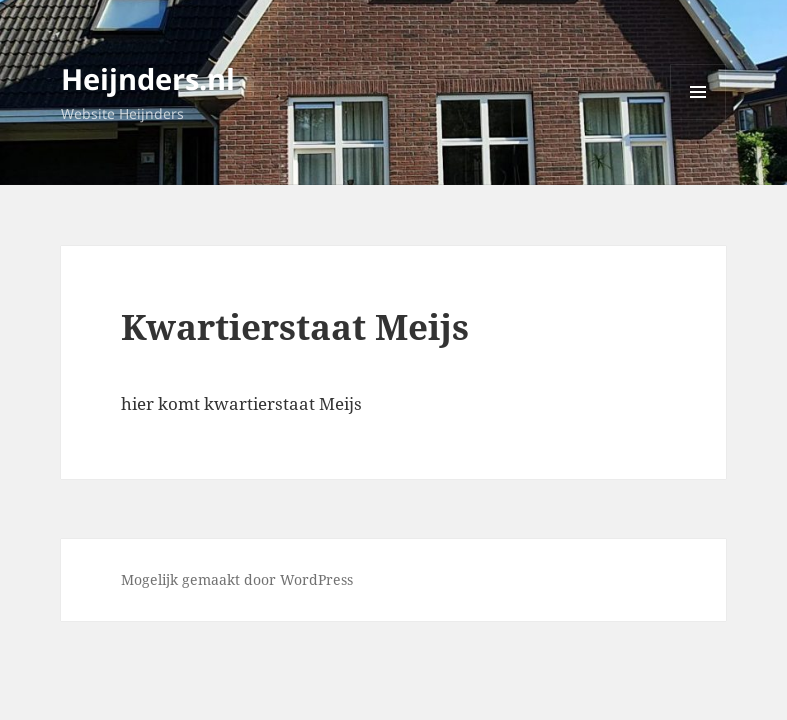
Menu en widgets (698, 119)
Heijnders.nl (148, 78)
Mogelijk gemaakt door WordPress (237, 579)
